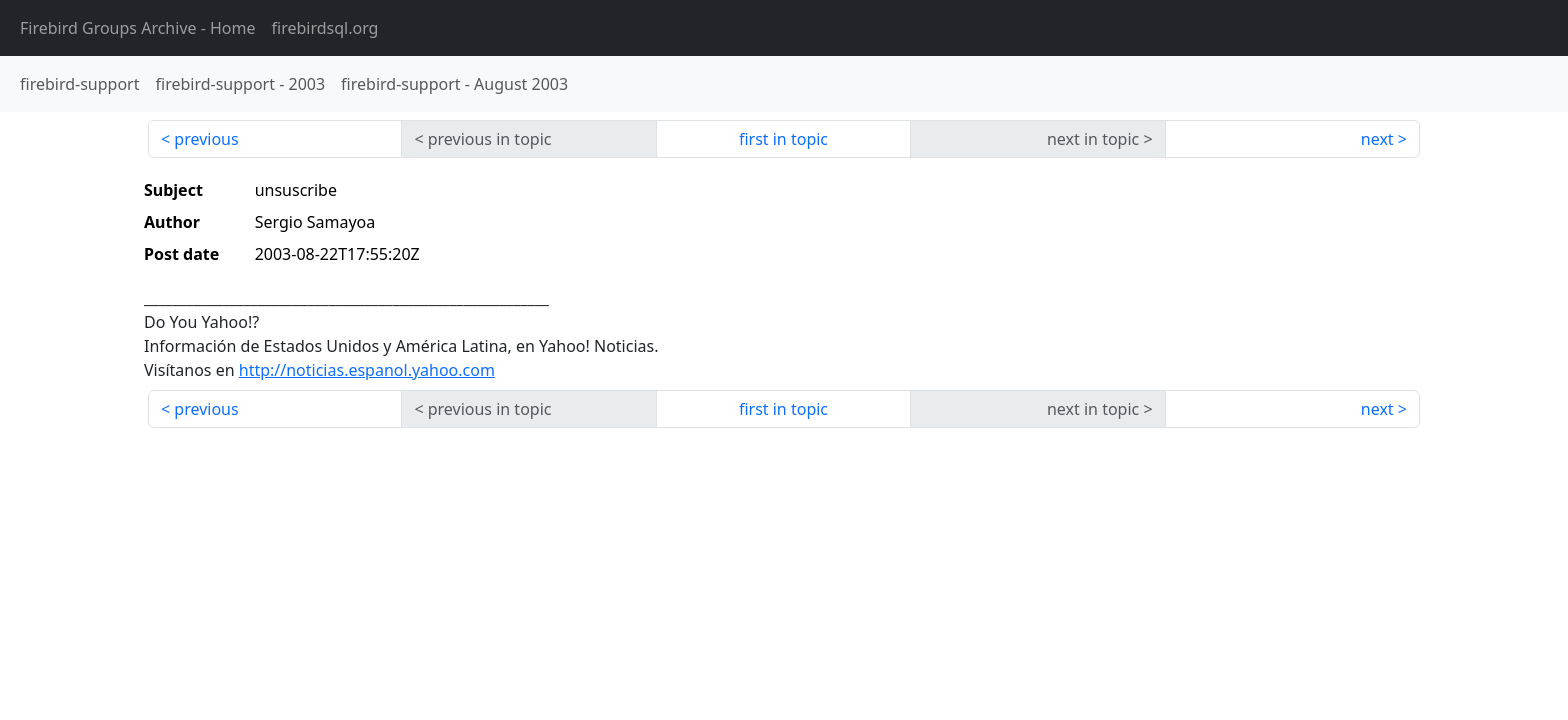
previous (206, 139)
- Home (138, 28)
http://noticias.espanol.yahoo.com (367, 370)
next (1377, 139)
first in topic (783, 139)
